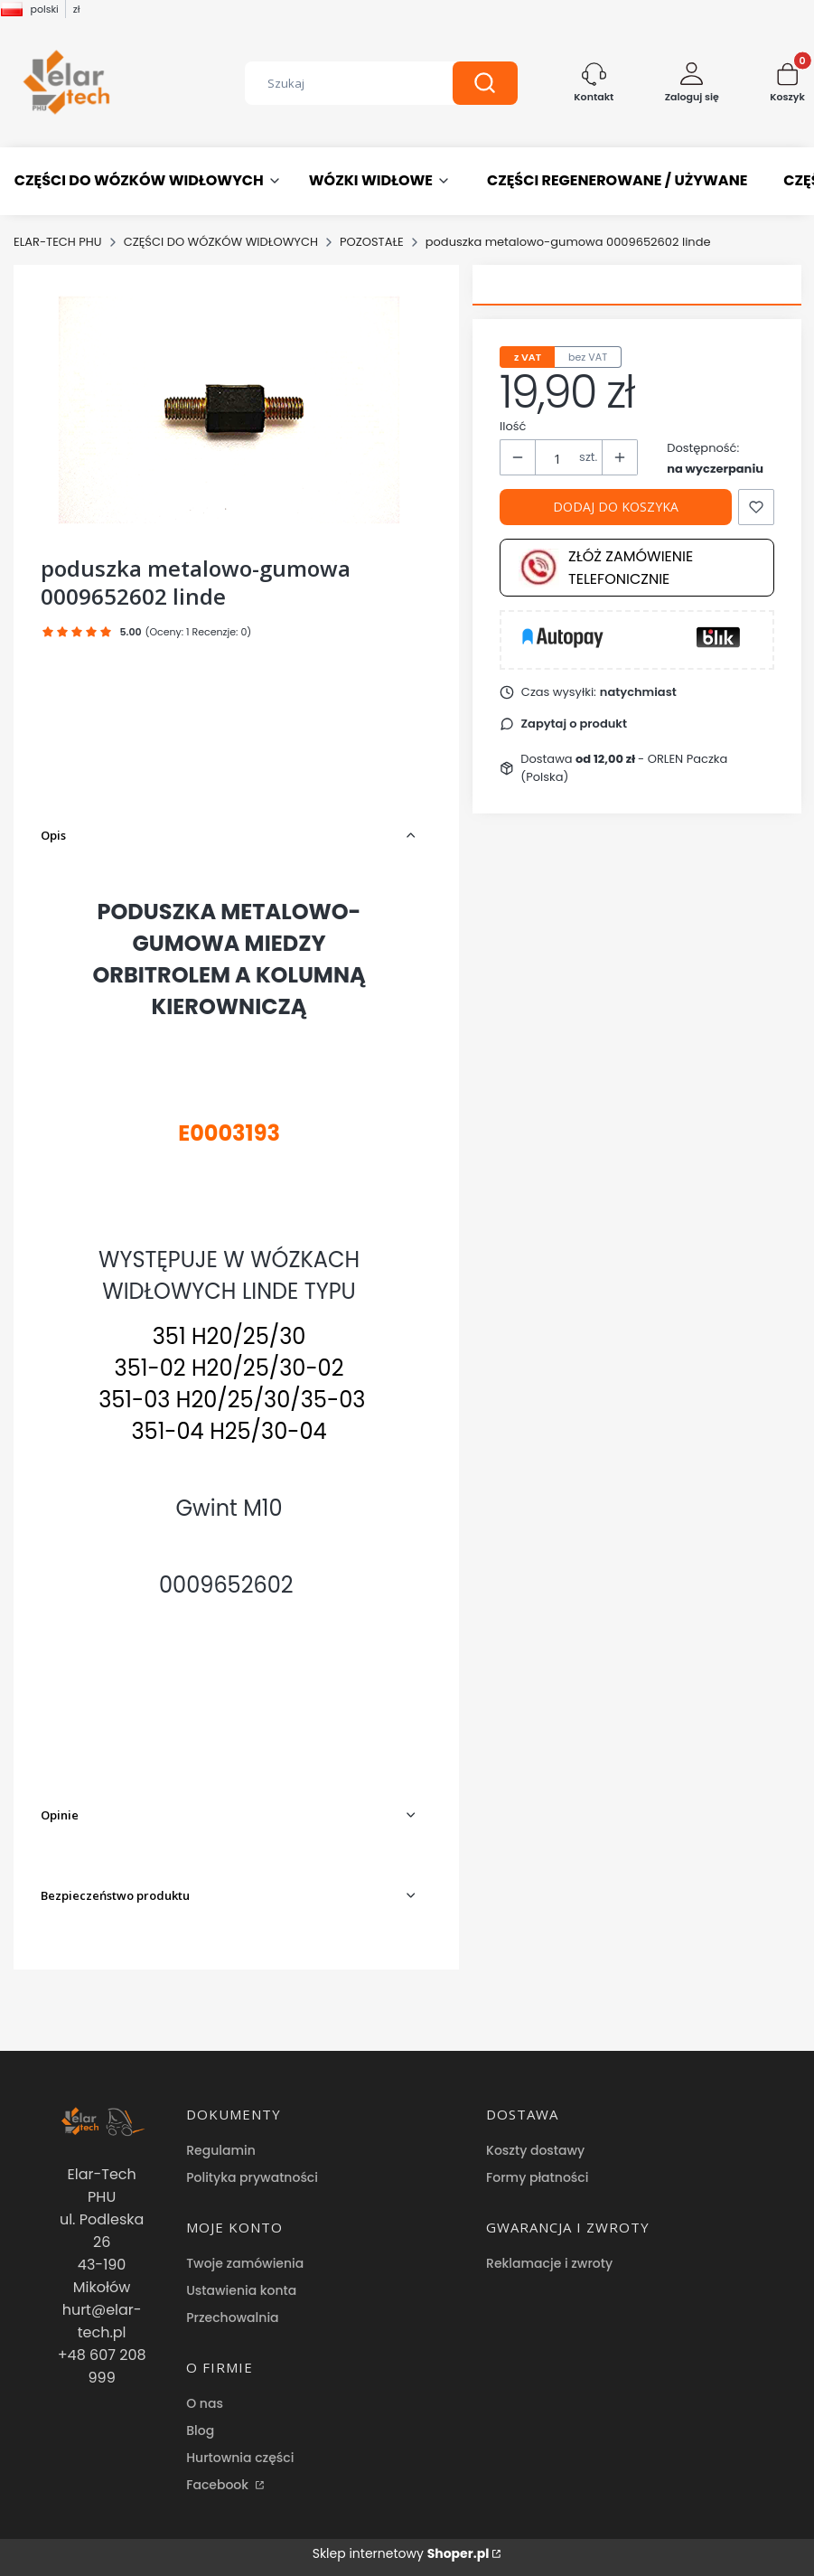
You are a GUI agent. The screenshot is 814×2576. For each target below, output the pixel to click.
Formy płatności (537, 2177)
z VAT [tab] (527, 357)
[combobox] (335, 83)
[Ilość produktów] (557, 458)
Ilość (513, 426)
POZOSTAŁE (372, 241)
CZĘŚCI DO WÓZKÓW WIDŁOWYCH (221, 241)
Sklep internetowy (401, 2553)
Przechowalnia (232, 2317)
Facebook (219, 2485)
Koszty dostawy (535, 2150)
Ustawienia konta (241, 2290)
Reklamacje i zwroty (549, 2263)
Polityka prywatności (252, 2177)
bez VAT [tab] (587, 357)
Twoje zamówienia (245, 2263)
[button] (485, 83)
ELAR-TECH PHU (58, 241)
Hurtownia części (240, 2458)
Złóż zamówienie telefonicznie (606, 567)
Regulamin (221, 2150)
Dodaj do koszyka (615, 506)
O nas (204, 2403)
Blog (200, 2430)
